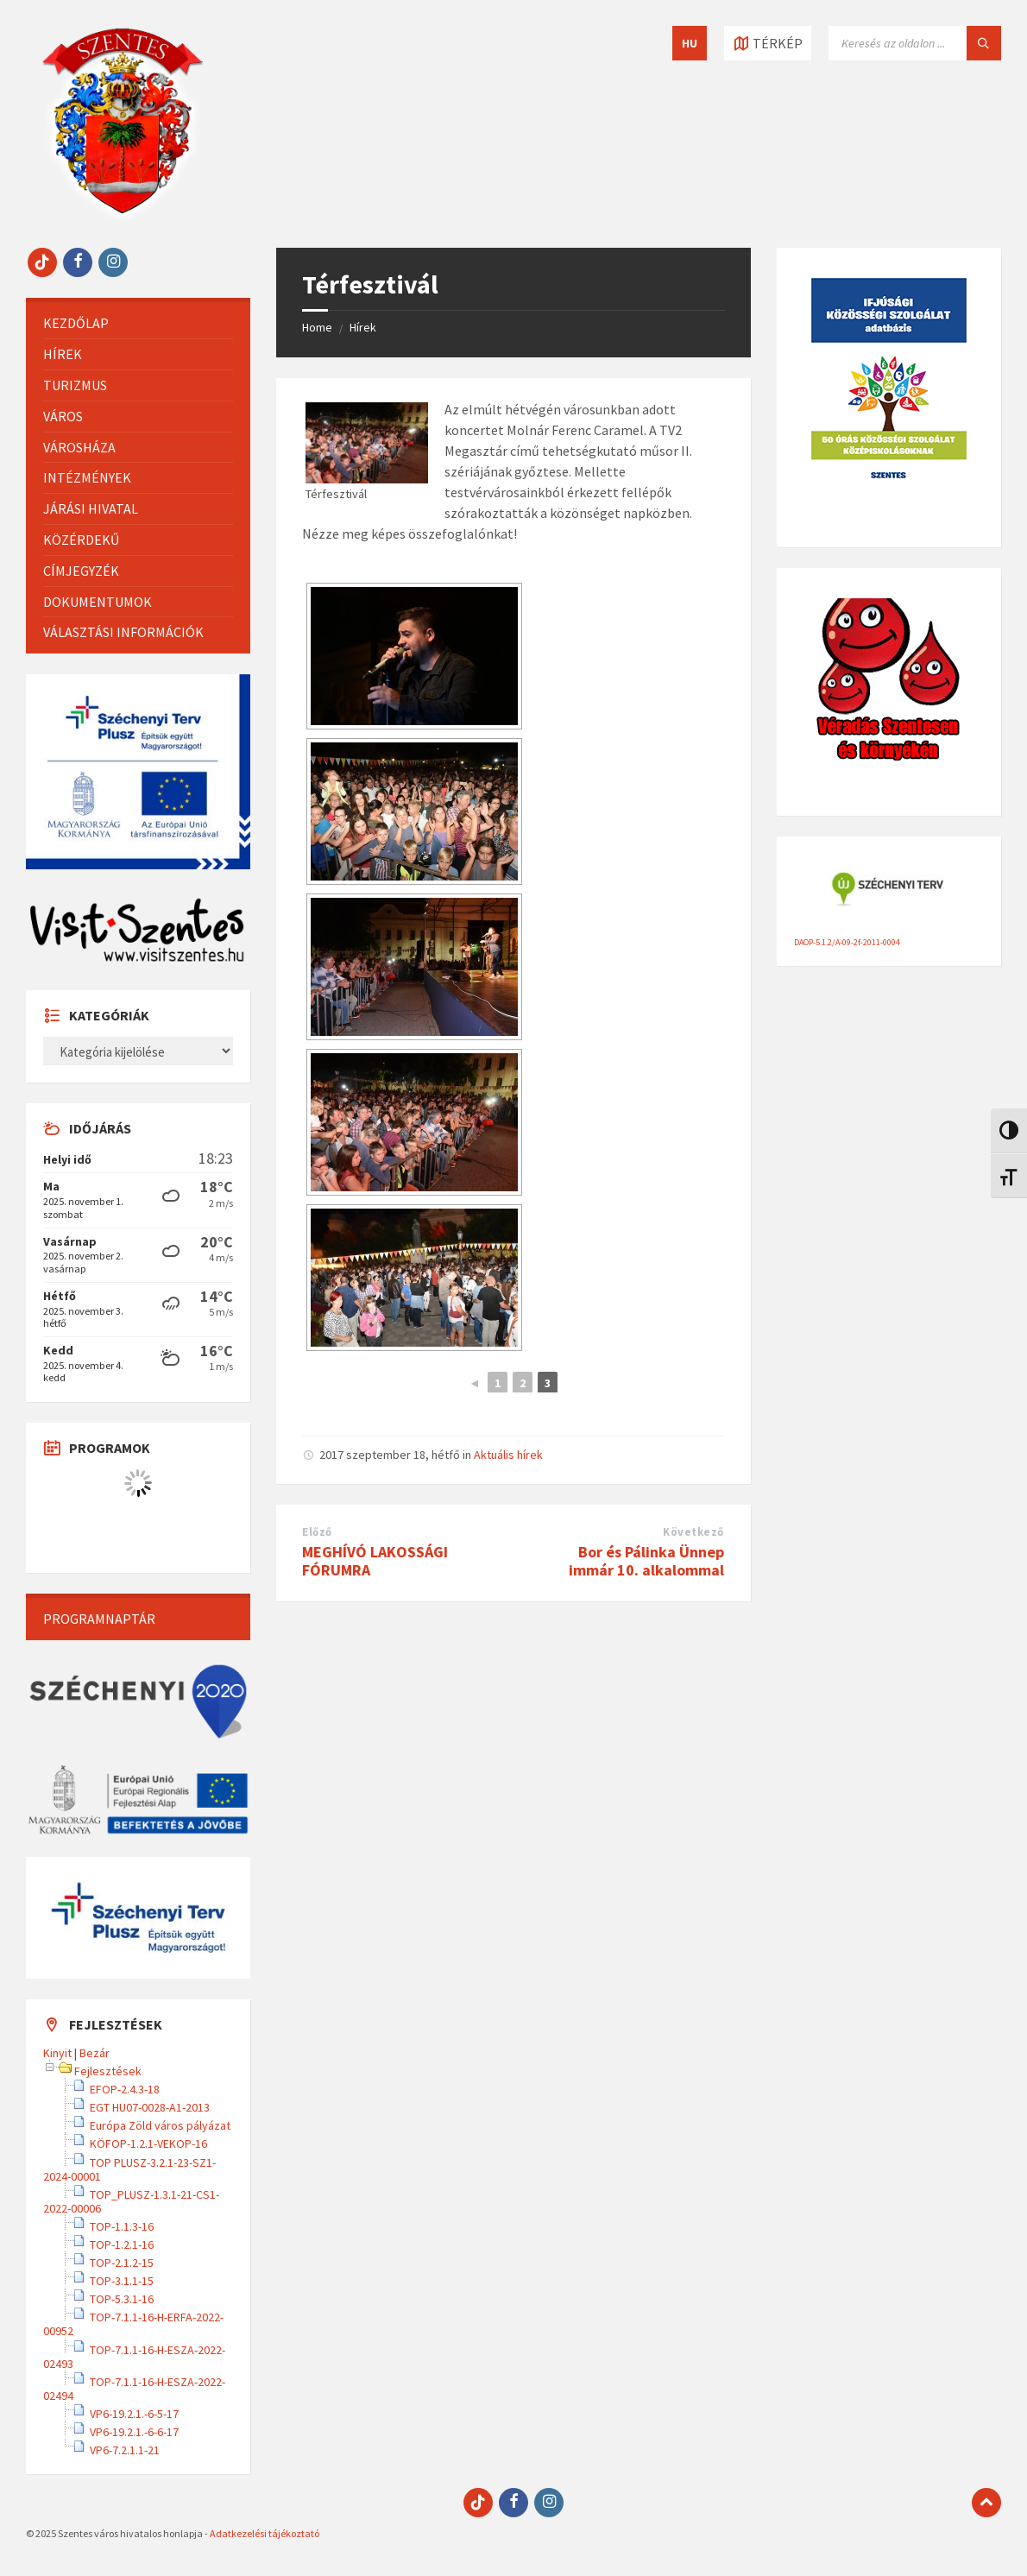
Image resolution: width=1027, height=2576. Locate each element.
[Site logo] (122, 214)
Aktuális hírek (508, 1454)
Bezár (94, 2053)
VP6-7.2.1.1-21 (125, 2450)
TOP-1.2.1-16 (122, 2244)
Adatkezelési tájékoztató (264, 2533)
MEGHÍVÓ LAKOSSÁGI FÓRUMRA (375, 1561)
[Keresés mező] (915, 43)
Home (317, 327)
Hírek (363, 327)
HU (689, 43)
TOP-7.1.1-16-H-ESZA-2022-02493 (134, 2356)
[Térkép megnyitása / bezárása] (767, 43)
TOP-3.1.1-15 (122, 2281)
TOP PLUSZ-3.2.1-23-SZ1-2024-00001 (129, 2169)
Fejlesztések (108, 2071)
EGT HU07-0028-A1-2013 (150, 2107)
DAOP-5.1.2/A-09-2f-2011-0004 (847, 942)
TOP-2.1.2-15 (122, 2262)
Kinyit (57, 2053)
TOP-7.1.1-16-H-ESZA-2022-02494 (134, 2388)
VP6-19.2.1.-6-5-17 (134, 2413)
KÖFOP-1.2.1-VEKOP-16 (148, 2143)
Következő (693, 1532)
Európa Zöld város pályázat (160, 2125)
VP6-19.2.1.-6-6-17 (134, 2432)
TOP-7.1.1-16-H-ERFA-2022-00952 (133, 2324)
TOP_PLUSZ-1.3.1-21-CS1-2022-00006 (131, 2201)
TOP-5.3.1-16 (122, 2299)
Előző (317, 1532)
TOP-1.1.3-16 (122, 2226)
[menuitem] (138, 323)
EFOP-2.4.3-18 (125, 2089)
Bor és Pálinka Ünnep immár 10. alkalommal (646, 1561)
